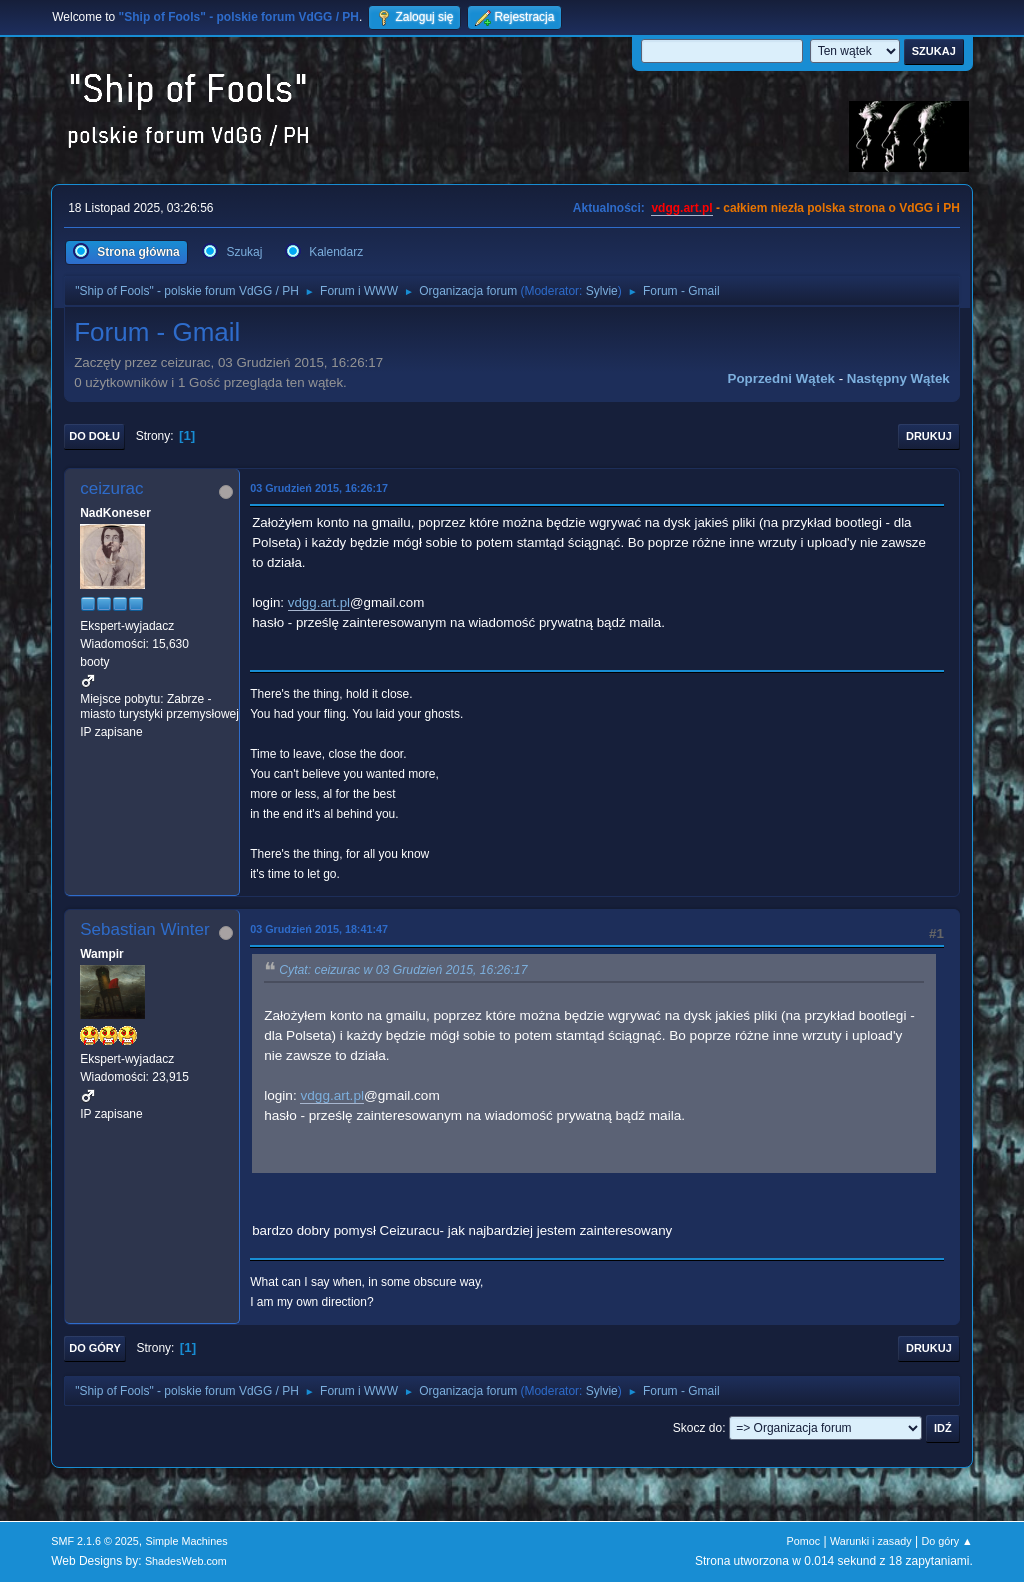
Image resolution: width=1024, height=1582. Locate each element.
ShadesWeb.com (186, 1561)
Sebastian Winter (144, 929)
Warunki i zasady (871, 1541)
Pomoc (804, 1541)
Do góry (95, 1348)
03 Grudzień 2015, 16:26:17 (319, 488)
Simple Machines (187, 1541)
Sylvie (602, 291)
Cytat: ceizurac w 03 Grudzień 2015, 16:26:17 (403, 970)
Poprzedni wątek (781, 378)
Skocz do (697, 1428)
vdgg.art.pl (681, 208)
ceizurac (111, 488)
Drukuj (929, 436)
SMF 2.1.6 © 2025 (95, 1541)
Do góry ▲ (946, 1541)
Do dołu (94, 436)
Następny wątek (898, 378)
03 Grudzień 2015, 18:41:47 (319, 929)
